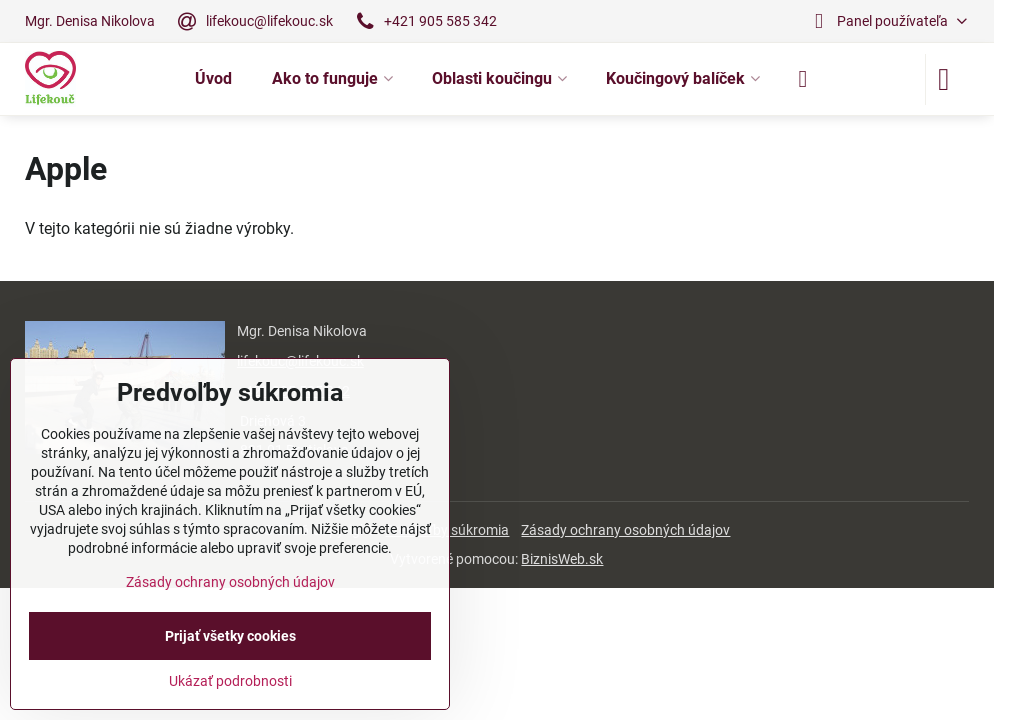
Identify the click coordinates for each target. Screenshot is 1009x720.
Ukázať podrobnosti (230, 681)
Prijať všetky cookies (230, 636)
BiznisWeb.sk (562, 559)
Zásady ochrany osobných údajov (625, 530)
